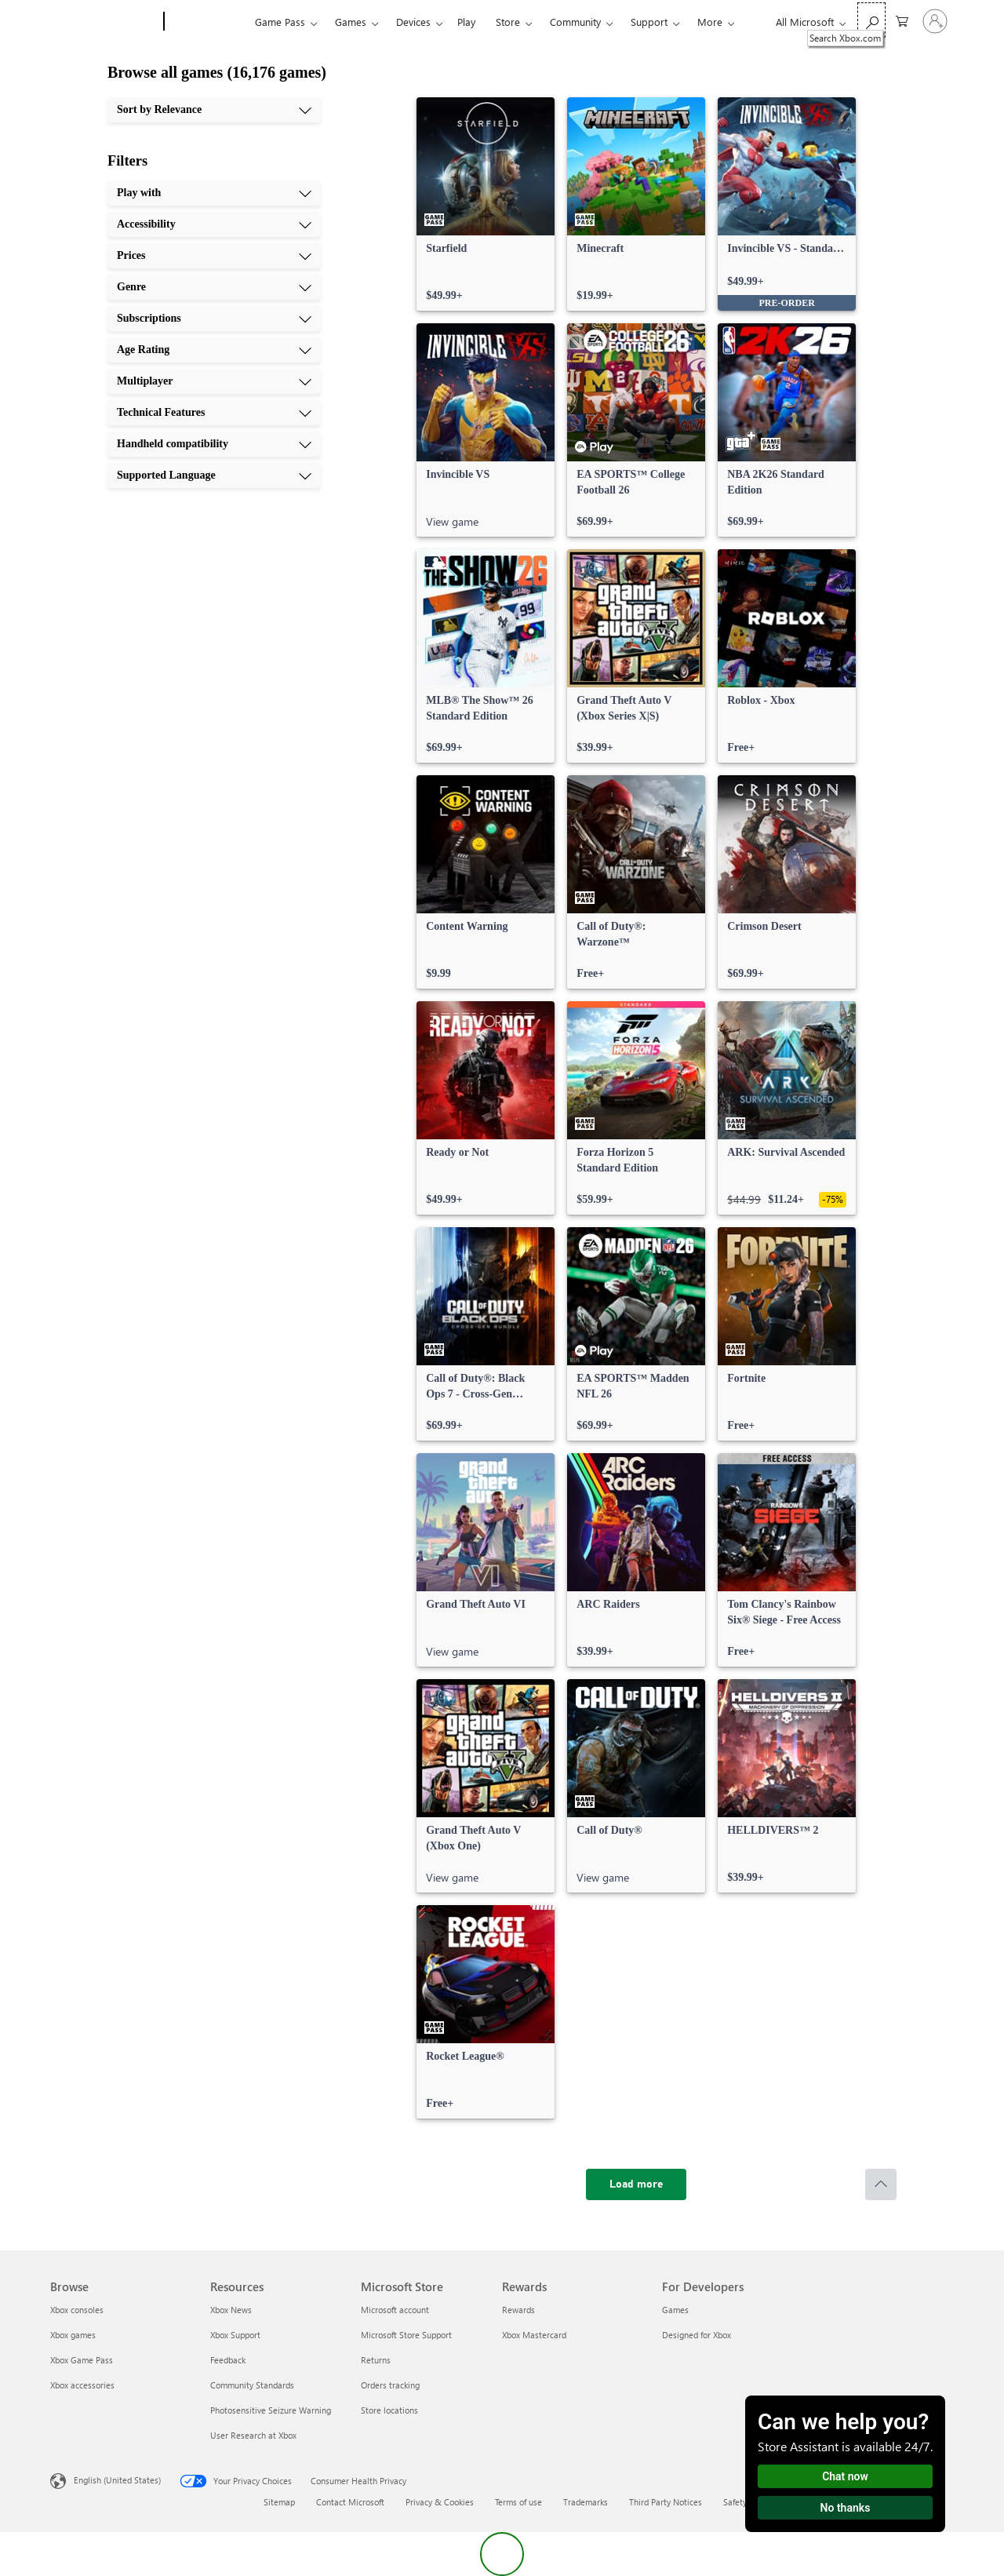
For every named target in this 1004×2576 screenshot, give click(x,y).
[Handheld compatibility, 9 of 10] (214, 444)
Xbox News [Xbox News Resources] (231, 2310)
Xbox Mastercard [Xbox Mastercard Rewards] (534, 2335)
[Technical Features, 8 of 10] (214, 412)
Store (508, 21)
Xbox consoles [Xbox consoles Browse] (77, 2310)
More (709, 21)
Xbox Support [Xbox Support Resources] (235, 2335)
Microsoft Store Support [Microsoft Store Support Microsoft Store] (406, 2335)
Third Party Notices (665, 2502)
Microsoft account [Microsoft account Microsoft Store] (395, 2310)
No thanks (845, 2507)
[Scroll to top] (881, 2184)
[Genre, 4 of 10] (214, 287)
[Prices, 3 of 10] (214, 255)
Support (649, 21)
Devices (413, 21)
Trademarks (585, 2502)
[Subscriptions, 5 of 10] (214, 318)
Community (575, 21)
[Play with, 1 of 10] (214, 193)
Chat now (845, 2476)
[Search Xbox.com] (871, 20)
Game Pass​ (280, 21)
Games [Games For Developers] (675, 2310)
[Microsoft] (104, 22)
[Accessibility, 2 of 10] (214, 224)
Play (466, 21)
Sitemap (279, 2502)
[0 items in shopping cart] (902, 20)
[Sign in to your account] (935, 21)
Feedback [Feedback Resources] (228, 2360)
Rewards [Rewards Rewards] (518, 2310)
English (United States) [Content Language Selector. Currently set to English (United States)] (117, 2480)
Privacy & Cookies (440, 2502)
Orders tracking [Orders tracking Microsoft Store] (390, 2385)
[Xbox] (207, 22)
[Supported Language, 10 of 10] (214, 475)
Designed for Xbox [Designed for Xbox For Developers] (696, 2335)
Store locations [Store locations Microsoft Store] (389, 2410)
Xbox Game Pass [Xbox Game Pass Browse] (81, 2360)
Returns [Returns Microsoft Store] (376, 2360)
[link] (486, 204)
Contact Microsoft (350, 2502)
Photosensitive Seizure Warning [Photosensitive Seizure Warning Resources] (270, 2410)
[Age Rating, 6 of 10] (214, 350)
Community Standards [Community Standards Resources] (252, 2385)
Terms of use (518, 2502)
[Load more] (636, 2184)
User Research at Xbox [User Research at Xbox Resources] (253, 2435)
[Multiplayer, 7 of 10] (214, 381)
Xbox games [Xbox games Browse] (73, 2335)
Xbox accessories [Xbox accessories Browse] (82, 2385)
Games (350, 21)
